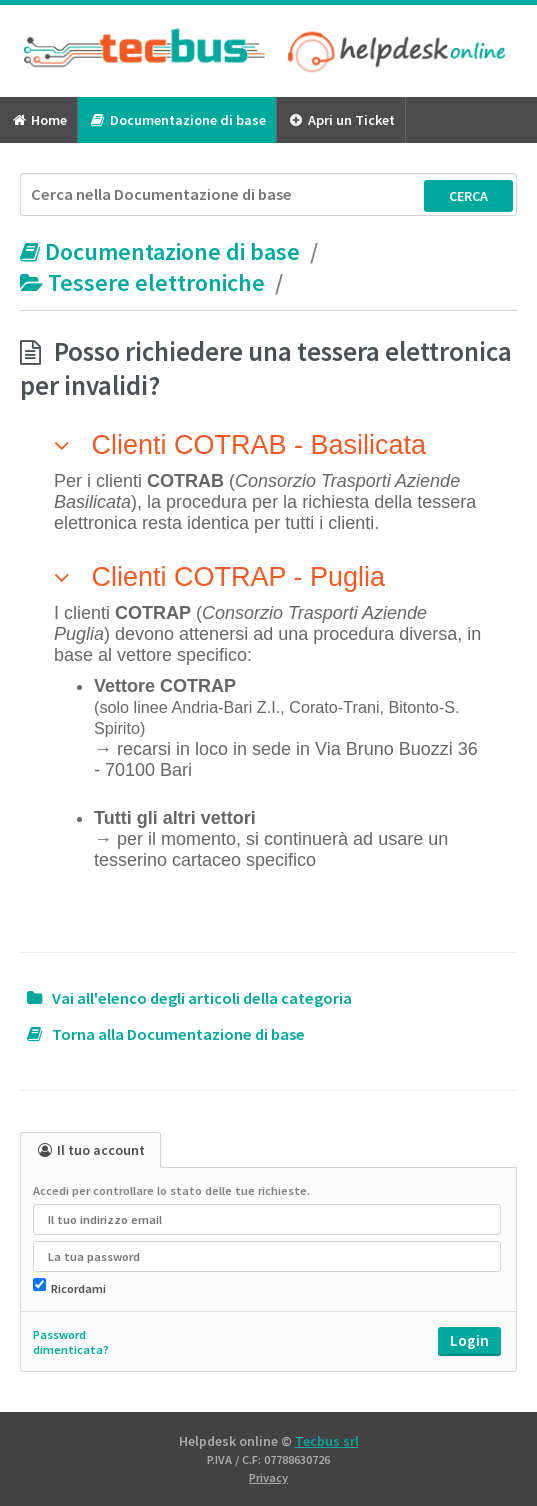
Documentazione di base (176, 120)
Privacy (268, 1477)
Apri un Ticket (341, 120)
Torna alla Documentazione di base (178, 1034)
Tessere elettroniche (145, 282)
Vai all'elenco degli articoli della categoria (202, 998)
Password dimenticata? (71, 1342)
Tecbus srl (327, 1441)
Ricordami (78, 1288)
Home (38, 120)
